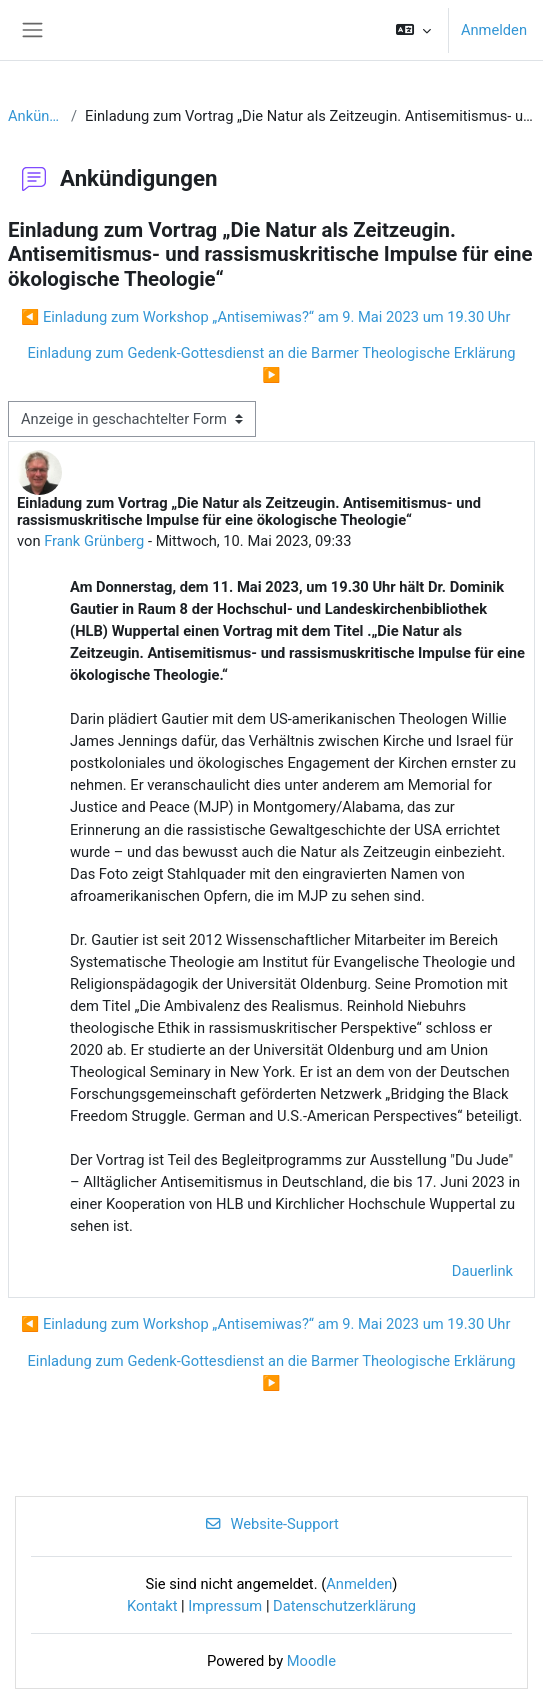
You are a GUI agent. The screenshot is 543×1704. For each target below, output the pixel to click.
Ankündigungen (35, 116)
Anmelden (494, 30)
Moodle (311, 1661)
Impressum (225, 1606)
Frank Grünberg (94, 541)
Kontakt (152, 1606)
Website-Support (271, 1524)
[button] (413, 30)
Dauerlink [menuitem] (482, 1271)
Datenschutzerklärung (344, 1606)
